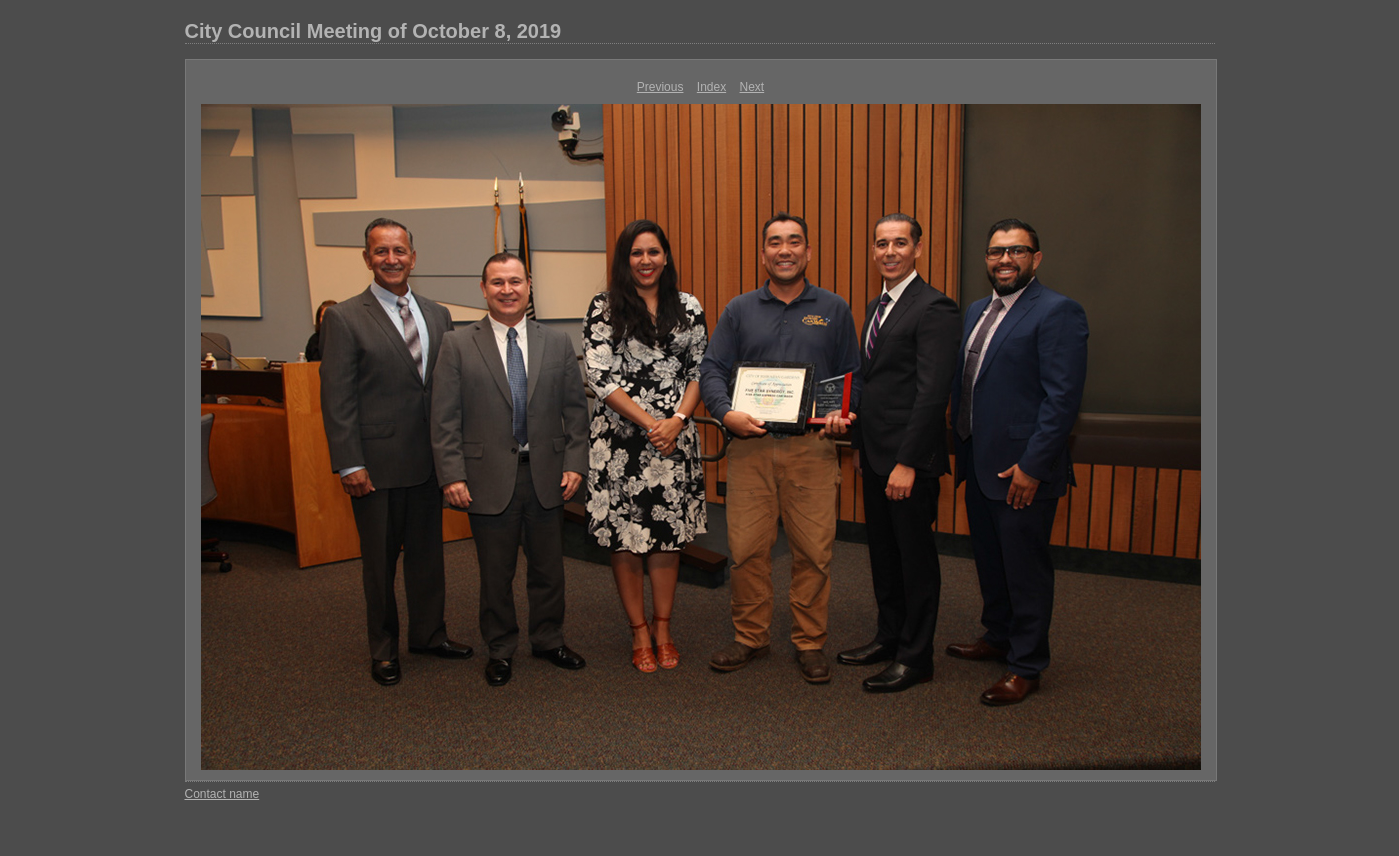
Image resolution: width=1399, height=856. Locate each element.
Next (752, 87)
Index (711, 87)
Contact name (222, 794)
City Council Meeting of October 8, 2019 (373, 31)
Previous (660, 87)
